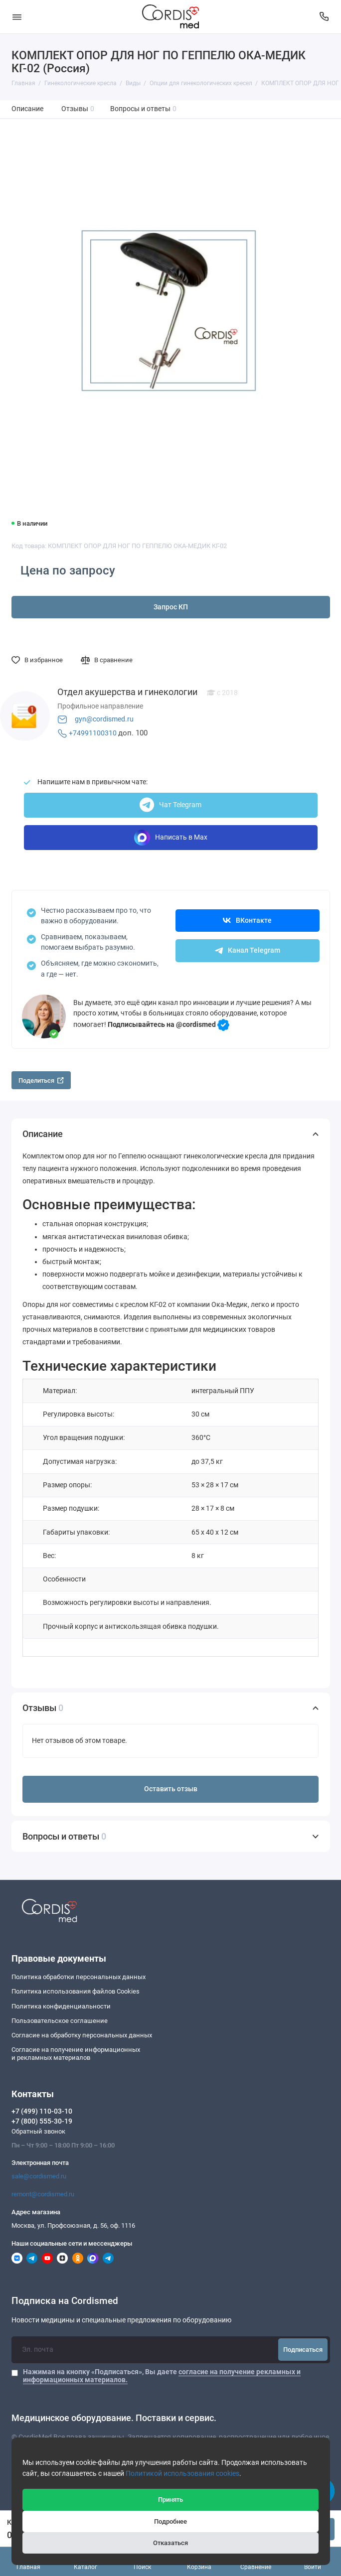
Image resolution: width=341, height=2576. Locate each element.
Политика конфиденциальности (61, 2006)
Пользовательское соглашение (59, 2020)
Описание (27, 109)
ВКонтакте (247, 920)
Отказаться (170, 2543)
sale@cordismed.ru (38, 2176)
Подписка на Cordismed (64, 2301)
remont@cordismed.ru (42, 2194)
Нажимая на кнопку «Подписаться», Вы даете (162, 2376)
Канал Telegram (247, 950)
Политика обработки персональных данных (78, 1977)
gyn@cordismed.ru (104, 719)
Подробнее (170, 2521)
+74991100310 (93, 733)
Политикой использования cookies (182, 2473)
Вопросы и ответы (143, 109)
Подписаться (303, 2349)
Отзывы (78, 109)
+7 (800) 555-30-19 (41, 2121)
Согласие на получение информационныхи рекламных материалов (75, 2053)
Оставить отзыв (170, 1789)
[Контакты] (324, 16)
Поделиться (41, 1080)
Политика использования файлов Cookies (75, 1991)
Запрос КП (171, 607)
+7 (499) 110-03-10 (41, 2111)
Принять (170, 2499)
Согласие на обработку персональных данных (81, 2035)
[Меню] (17, 16)
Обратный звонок (38, 2131)
